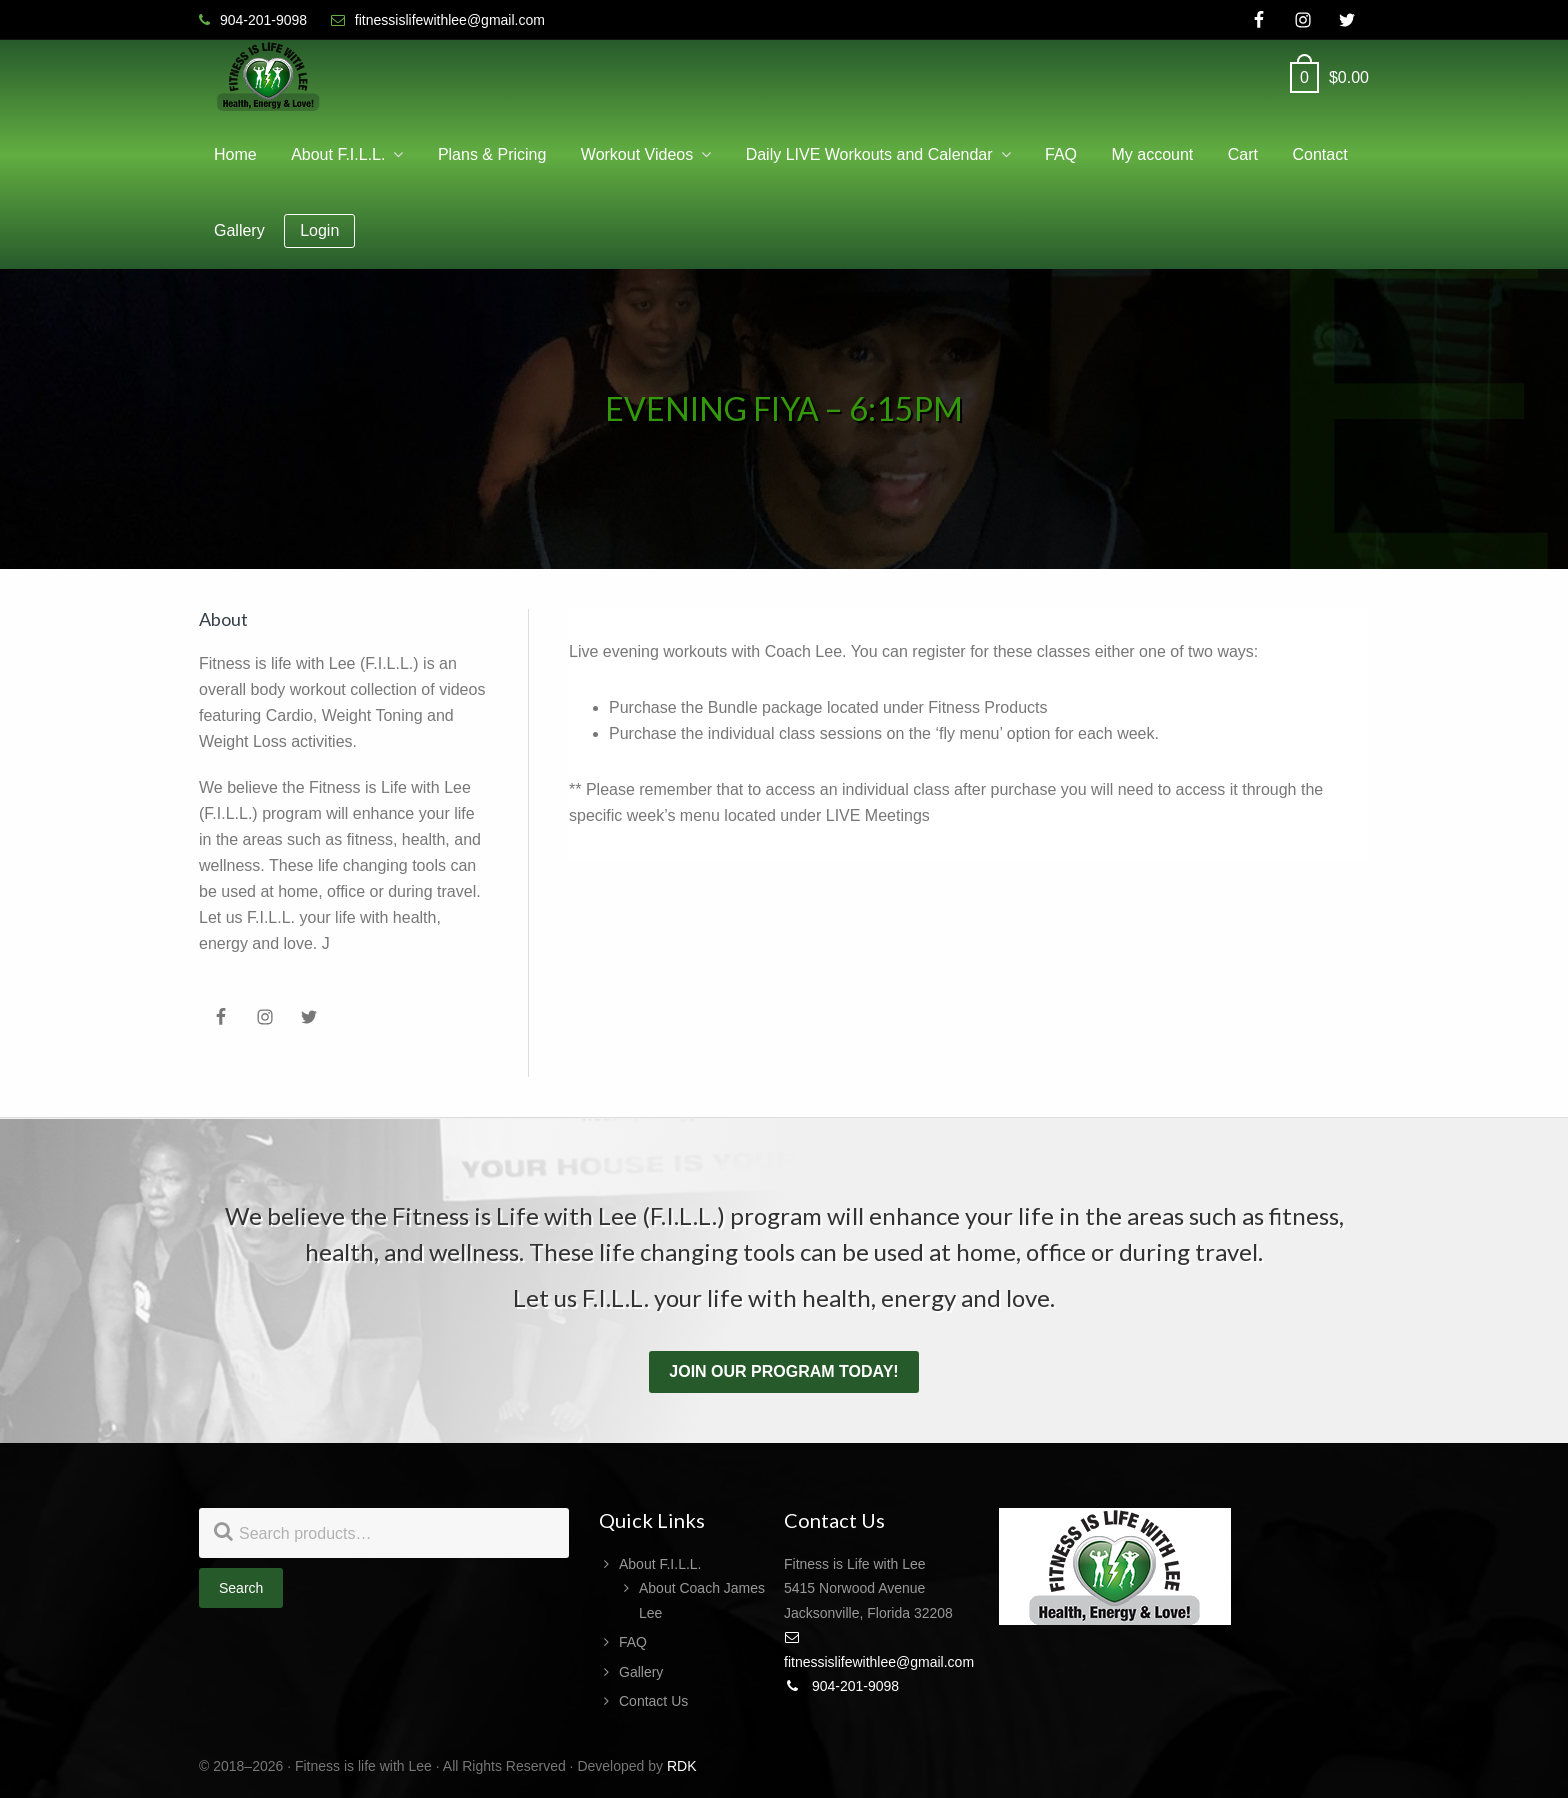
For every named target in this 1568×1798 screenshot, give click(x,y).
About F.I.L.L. (660, 1564)
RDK (682, 1766)
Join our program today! (783, 1371)
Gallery (641, 1672)
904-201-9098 (841, 1686)
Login (319, 230)
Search (241, 1588)
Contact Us (653, 1701)
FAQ (633, 1642)
